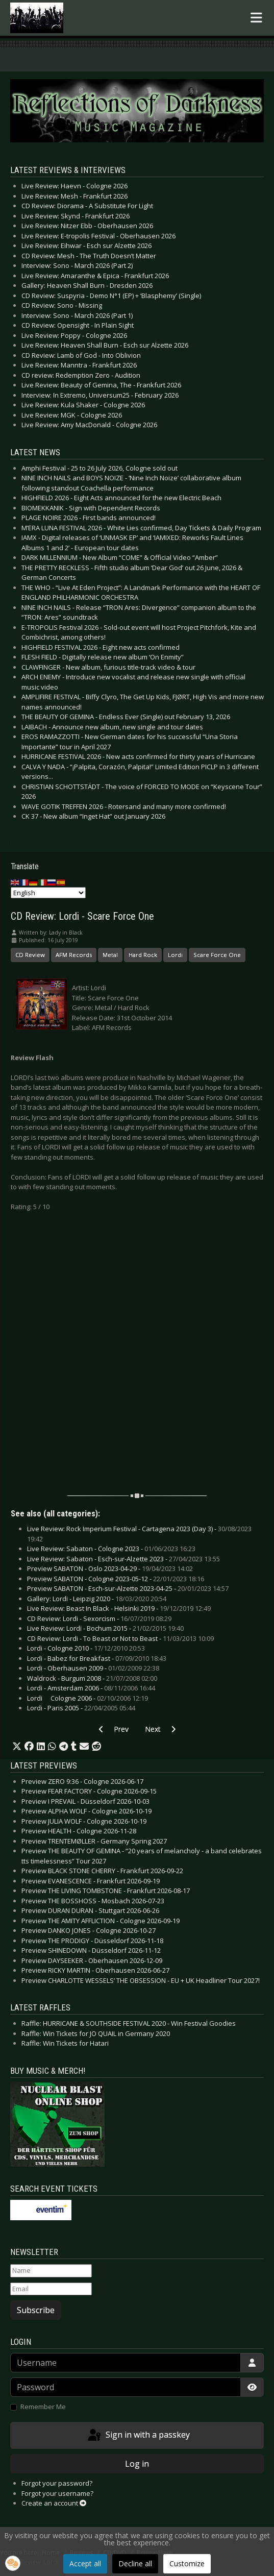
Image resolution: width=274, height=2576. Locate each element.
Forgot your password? (56, 2483)
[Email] (51, 2289)
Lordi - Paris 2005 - (81, 1707)
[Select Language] (48, 892)
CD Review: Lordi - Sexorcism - (99, 1618)
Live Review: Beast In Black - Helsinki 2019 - (119, 1608)
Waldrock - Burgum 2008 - (92, 1678)
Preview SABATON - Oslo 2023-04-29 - (110, 1568)
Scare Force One (217, 955)
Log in (137, 2463)
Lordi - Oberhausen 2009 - (93, 1668)
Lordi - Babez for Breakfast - (96, 1658)
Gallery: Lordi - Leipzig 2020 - (96, 1598)
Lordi (175, 955)
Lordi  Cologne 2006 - (87, 1698)
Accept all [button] (85, 2563)
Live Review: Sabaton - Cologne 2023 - (111, 1548)
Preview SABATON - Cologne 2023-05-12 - (115, 1578)
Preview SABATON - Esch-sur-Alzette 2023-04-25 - (128, 1588)
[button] (16, 1746)
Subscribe (36, 2310)
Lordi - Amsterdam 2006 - (91, 1687)
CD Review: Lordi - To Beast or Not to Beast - (120, 1638)
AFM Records (74, 955)
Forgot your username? (57, 2493)
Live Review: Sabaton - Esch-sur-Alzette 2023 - (123, 1558)
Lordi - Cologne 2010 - (86, 1648)
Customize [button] (187, 2563)
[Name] (51, 2270)
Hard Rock (143, 955)
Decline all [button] (135, 2563)
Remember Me (43, 2406)
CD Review (30, 955)
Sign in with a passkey (138, 2435)
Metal (110, 955)
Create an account (53, 2503)
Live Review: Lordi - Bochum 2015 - (105, 1628)
